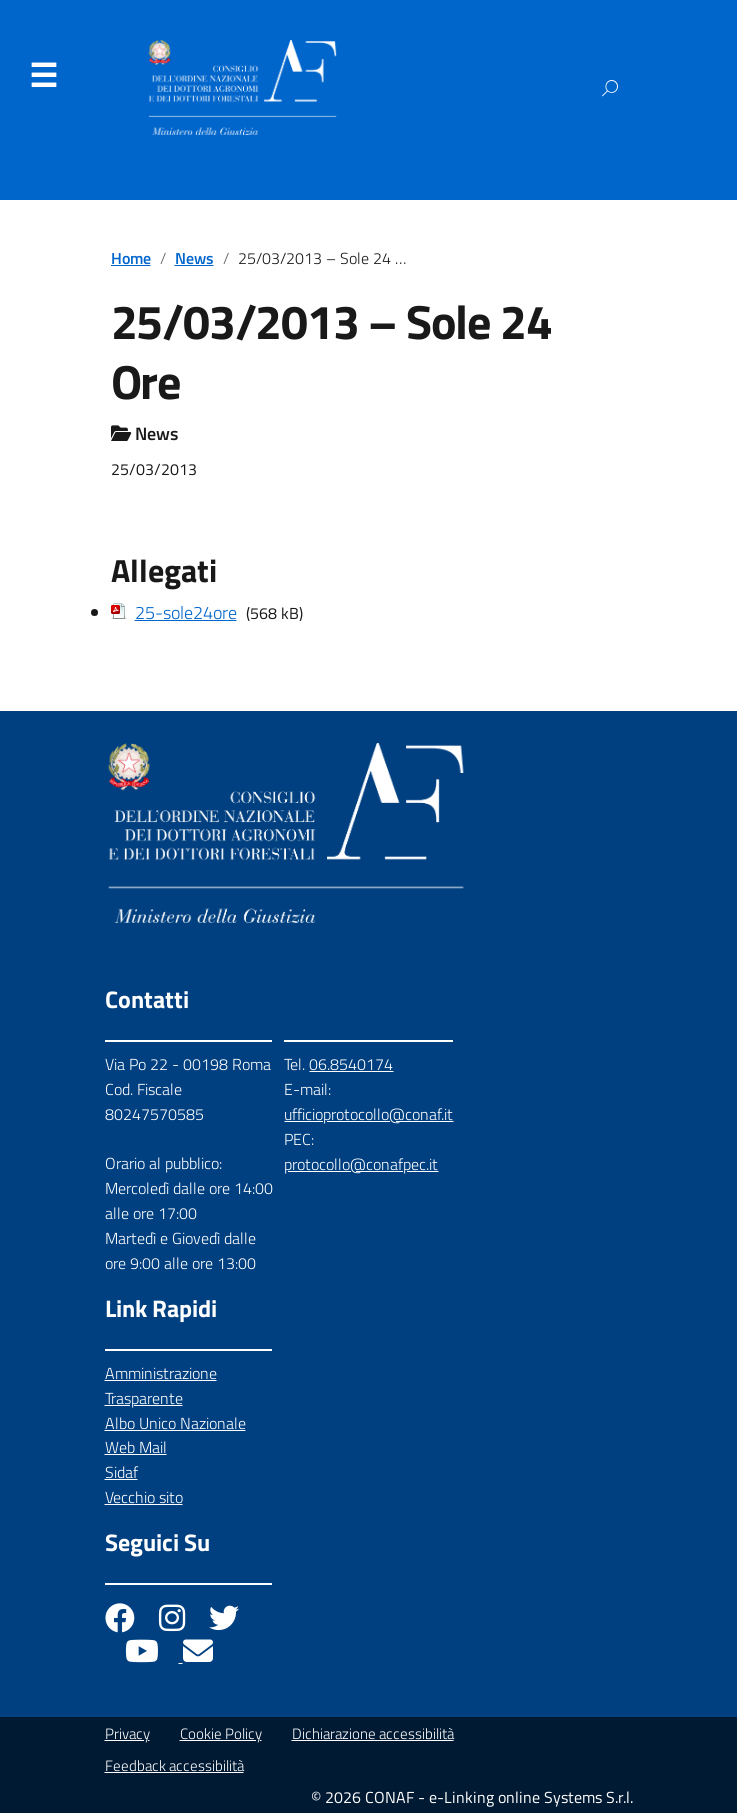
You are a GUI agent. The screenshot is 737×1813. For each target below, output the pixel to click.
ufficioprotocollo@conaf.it (368, 1114)
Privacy (127, 1733)
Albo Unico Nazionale (175, 1423)
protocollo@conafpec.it (361, 1164)
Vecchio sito (144, 1497)
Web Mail (136, 1447)
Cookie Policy (221, 1733)
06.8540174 (351, 1064)
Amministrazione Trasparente (161, 1385)
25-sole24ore (186, 612)
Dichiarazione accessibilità (373, 1733)
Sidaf (121, 1472)
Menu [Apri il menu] (43, 76)
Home (131, 258)
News (194, 258)
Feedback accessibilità (174, 1765)
